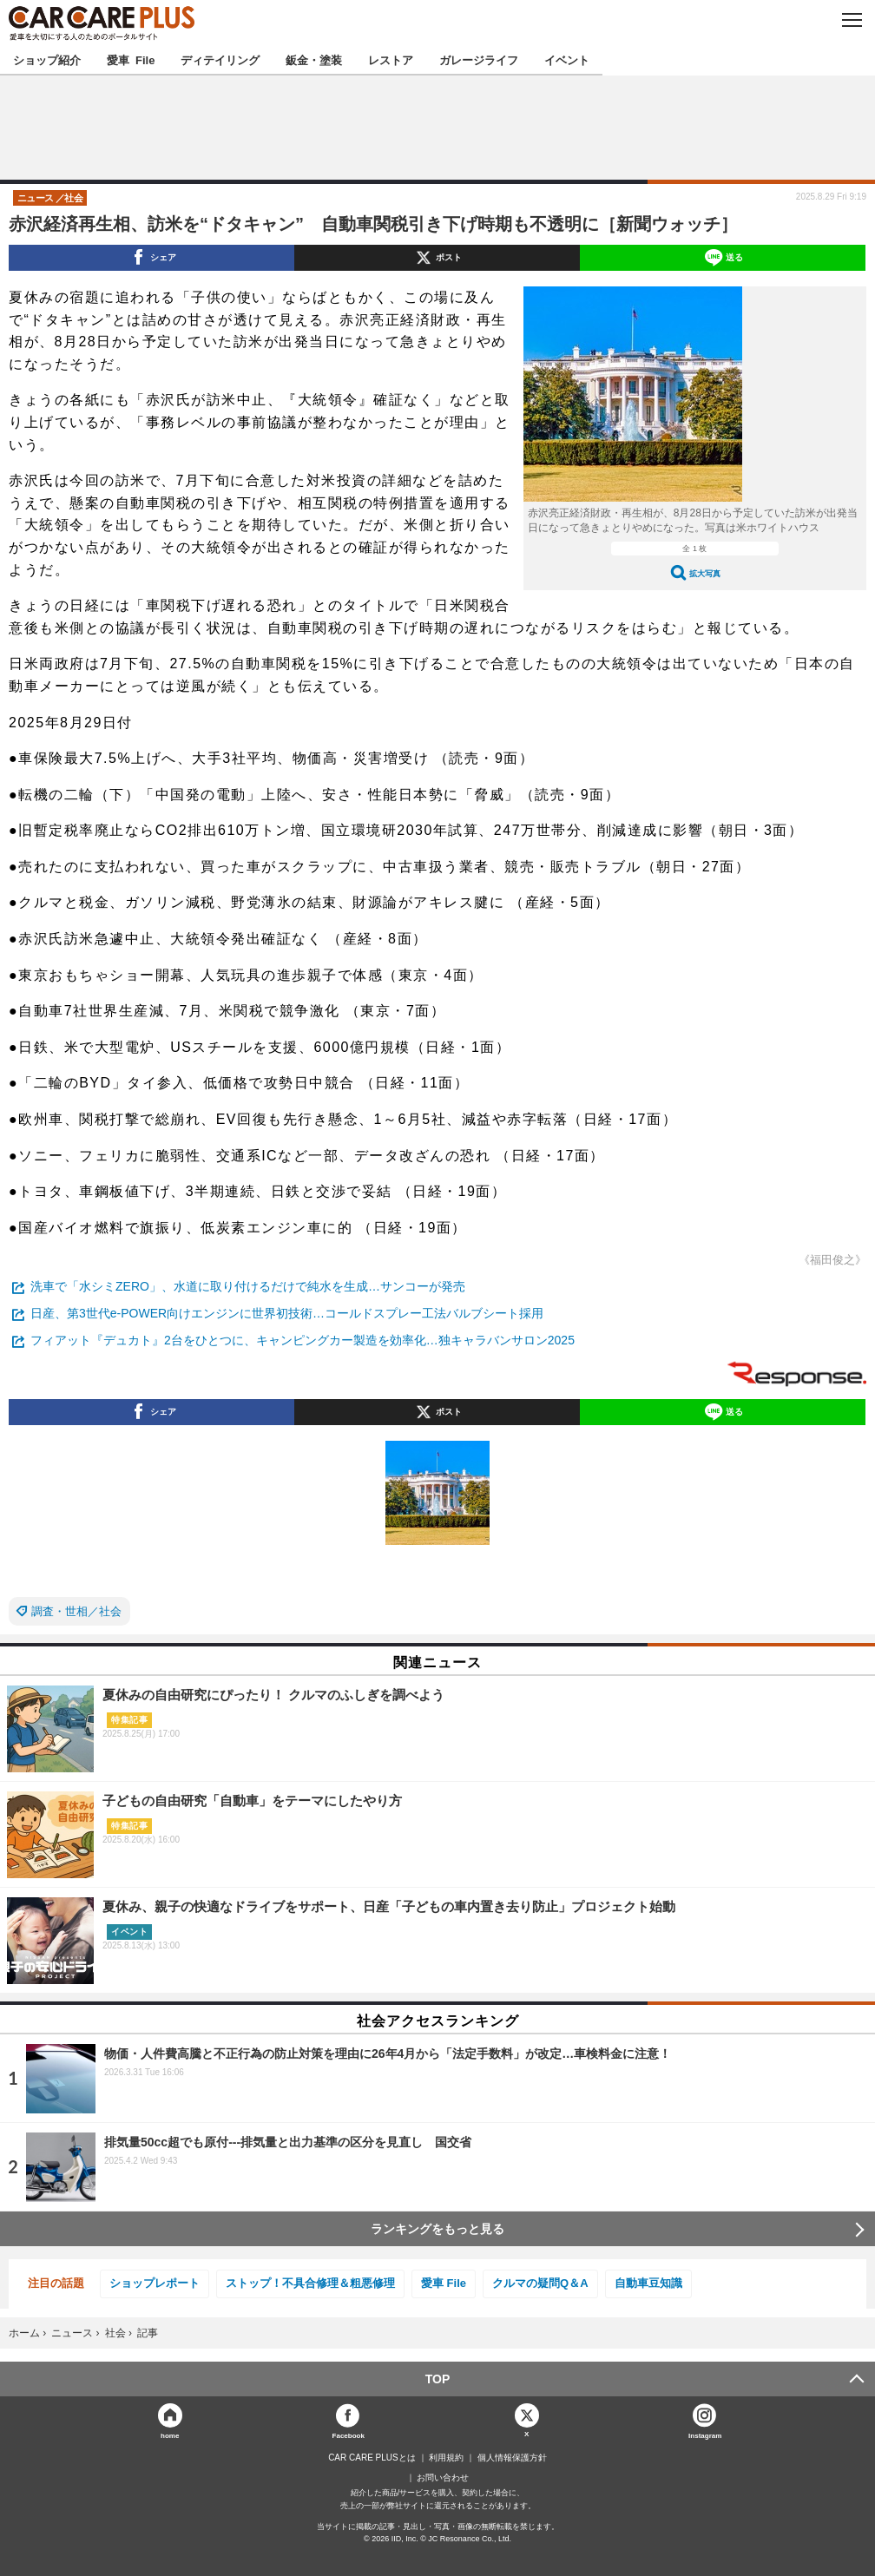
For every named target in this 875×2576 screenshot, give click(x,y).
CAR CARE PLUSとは (372, 2458)
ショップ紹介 (47, 59)
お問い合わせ (443, 2478)
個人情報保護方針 (512, 2458)
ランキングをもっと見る (437, 2229)
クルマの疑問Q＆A (540, 2283)
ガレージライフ (478, 59)
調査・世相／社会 (76, 1611)
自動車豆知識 (648, 2283)
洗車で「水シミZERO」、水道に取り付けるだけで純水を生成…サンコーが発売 (247, 1286)
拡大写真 (704, 573)
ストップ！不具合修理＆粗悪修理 (310, 2283)
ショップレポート (154, 2283)
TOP (438, 2379)
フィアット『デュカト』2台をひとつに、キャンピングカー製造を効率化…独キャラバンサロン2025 (302, 1340)
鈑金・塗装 (314, 59)
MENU (851, 20)
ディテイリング (220, 59)
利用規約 (446, 2458)
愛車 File (131, 59)
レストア (390, 59)
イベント (566, 59)
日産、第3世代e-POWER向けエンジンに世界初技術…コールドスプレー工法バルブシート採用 (286, 1313)
